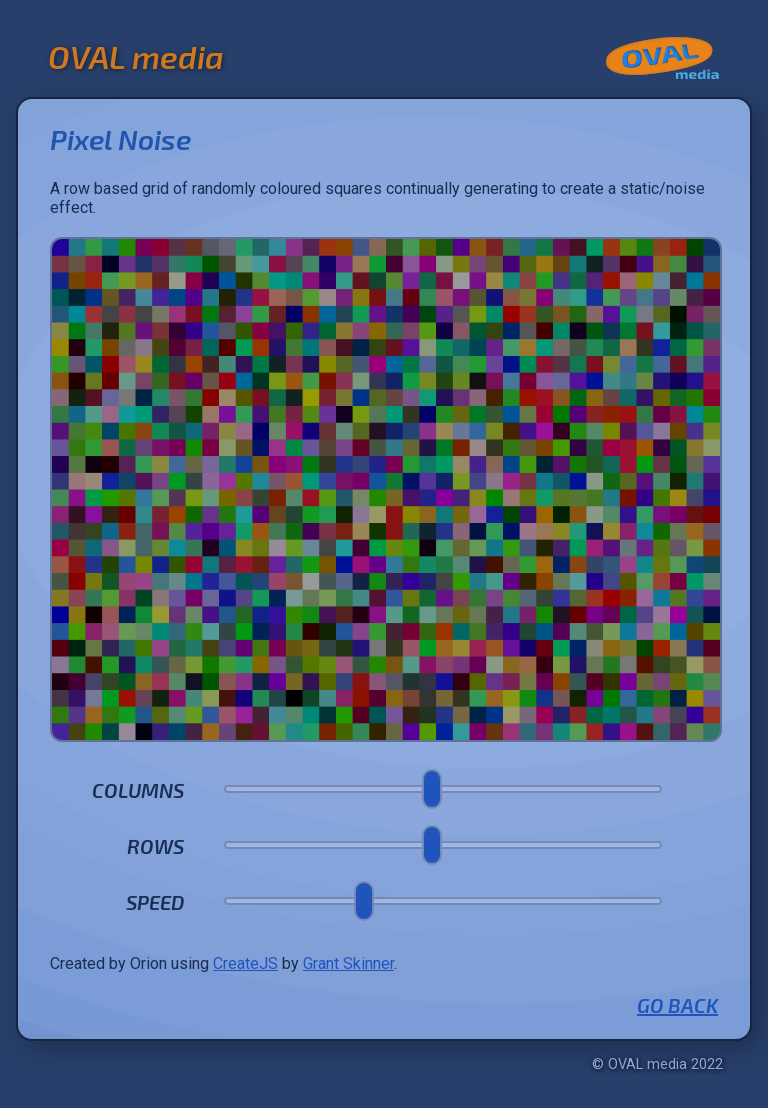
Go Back (677, 1005)
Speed (155, 902)
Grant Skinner (348, 963)
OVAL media (136, 56)
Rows (155, 846)
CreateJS (245, 963)
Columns (138, 790)
